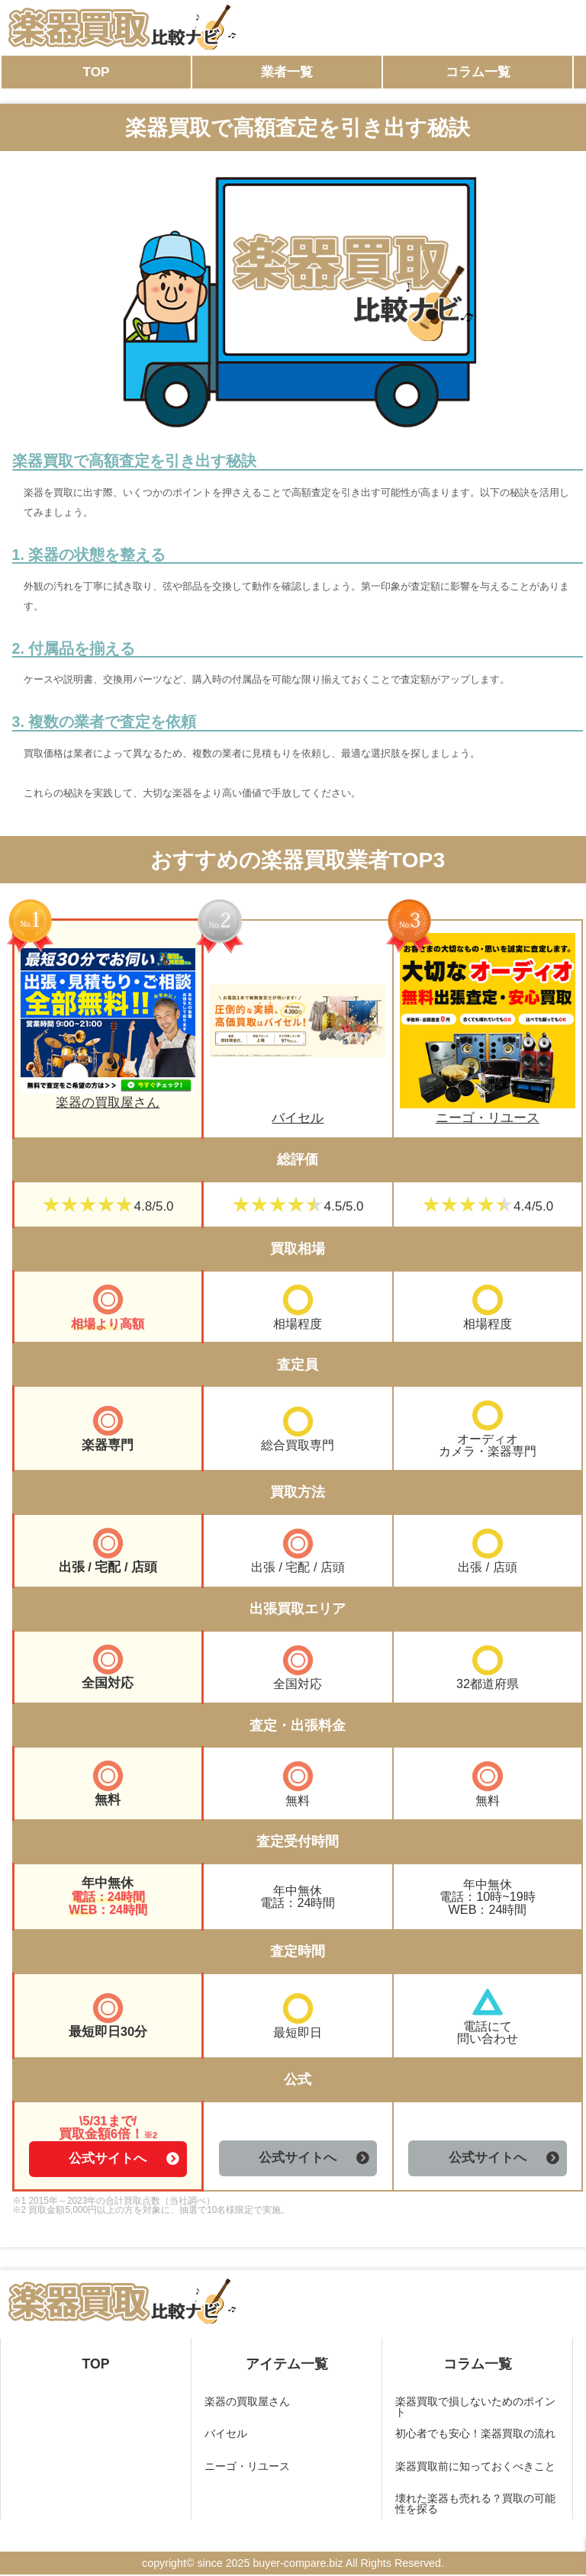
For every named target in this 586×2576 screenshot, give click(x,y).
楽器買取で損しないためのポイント (475, 2407)
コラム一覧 (478, 71)
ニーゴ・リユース (488, 1111)
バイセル (297, 1111)
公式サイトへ (107, 2160)
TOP (95, 71)
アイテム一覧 (287, 2365)
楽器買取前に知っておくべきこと (475, 2467)
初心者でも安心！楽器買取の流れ (475, 2435)
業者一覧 (287, 71)
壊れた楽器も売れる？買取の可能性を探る (475, 2505)
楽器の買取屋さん (108, 1096)
